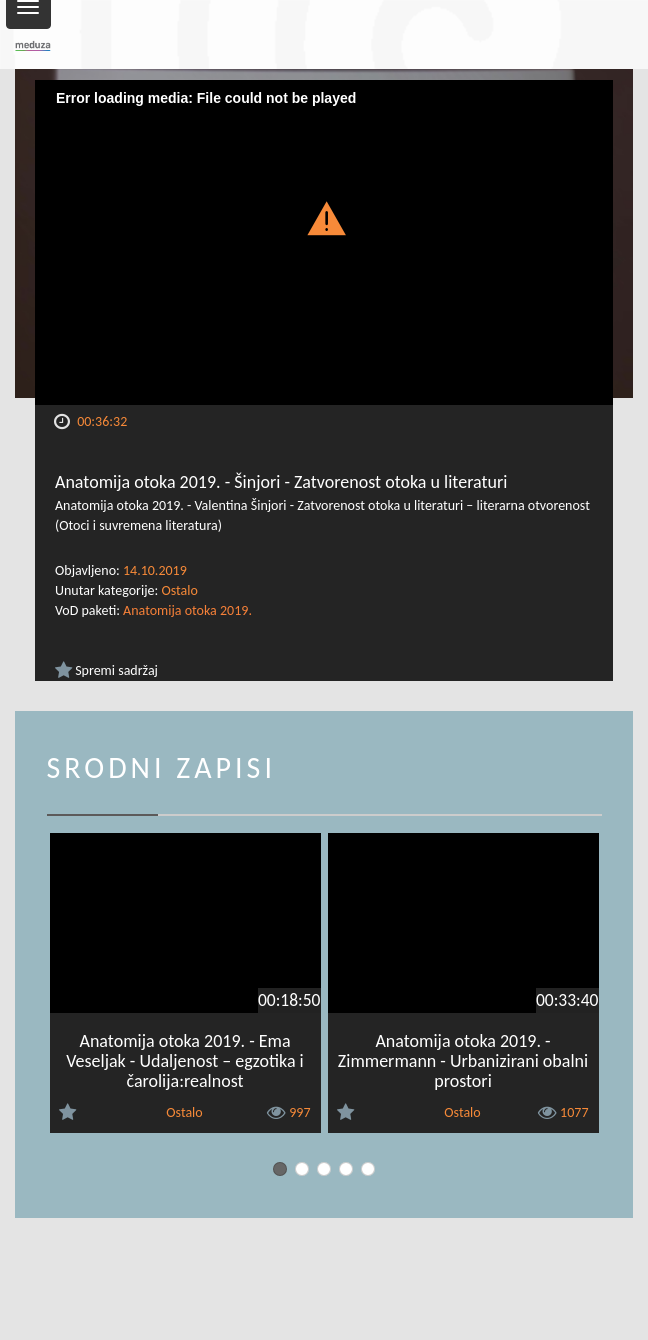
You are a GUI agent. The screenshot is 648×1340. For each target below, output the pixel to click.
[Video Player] (324, 242)
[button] (324, 216)
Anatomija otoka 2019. (187, 610)
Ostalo (179, 590)
